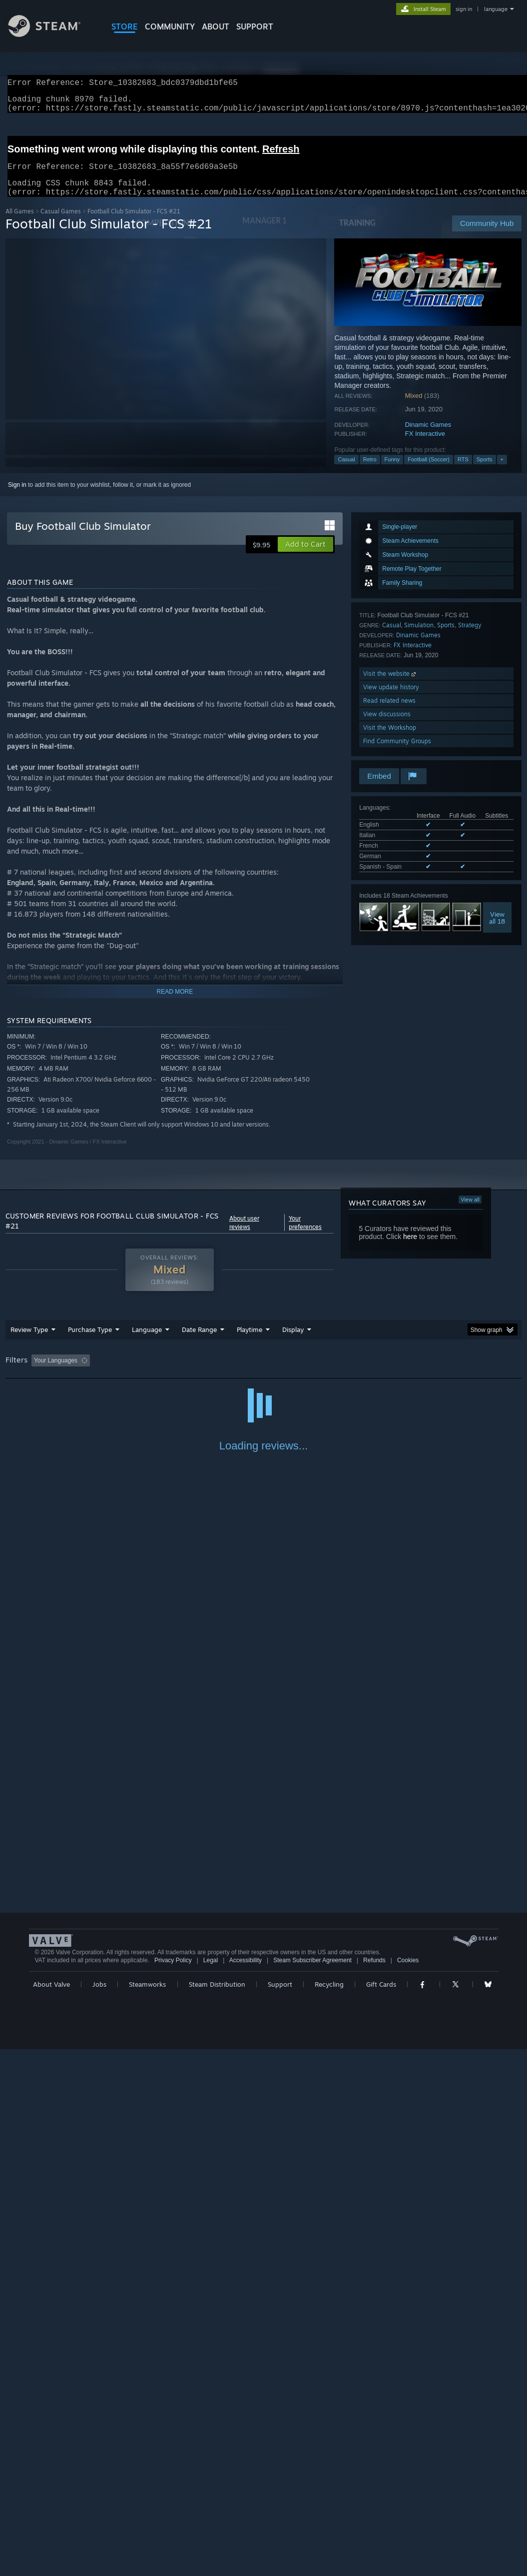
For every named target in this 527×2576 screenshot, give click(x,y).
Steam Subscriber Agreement (312, 2487)
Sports (485, 471)
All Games (19, 223)
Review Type (29, 1341)
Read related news (389, 712)
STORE (124, 26)
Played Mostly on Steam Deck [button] (305, 1372)
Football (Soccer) (429, 471)
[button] (305, 556)
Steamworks (147, 2511)
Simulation (419, 637)
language (496, 8)
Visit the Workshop (389, 739)
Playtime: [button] (233, 1372)
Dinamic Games (428, 436)
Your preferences (305, 1235)
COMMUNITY (170, 26)
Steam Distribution (217, 2511)
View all (470, 1212)
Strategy (470, 637)
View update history (391, 699)
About (215, 26)
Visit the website (390, 685)
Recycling (329, 2511)
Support (280, 2511)
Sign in (17, 496)
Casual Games (60, 223)
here (410, 1249)
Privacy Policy (173, 2487)
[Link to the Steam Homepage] (52, 34)
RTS (463, 471)
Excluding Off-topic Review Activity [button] (156, 1372)
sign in (464, 8)
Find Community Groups (397, 753)
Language (147, 1341)
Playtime (249, 1341)
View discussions (387, 726)
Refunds (374, 2487)
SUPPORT (254, 26)
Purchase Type (90, 1341)
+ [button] (502, 471)
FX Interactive (425, 445)
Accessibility (245, 2487)
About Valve (51, 2511)
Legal (210, 2487)
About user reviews (244, 1235)
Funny (392, 471)
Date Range (199, 1341)
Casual (346, 471)
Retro (370, 471)
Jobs (99, 2511)
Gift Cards (381, 2511)
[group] (263, 1373)
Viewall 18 (497, 929)
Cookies (408, 2487)
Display (293, 1341)
